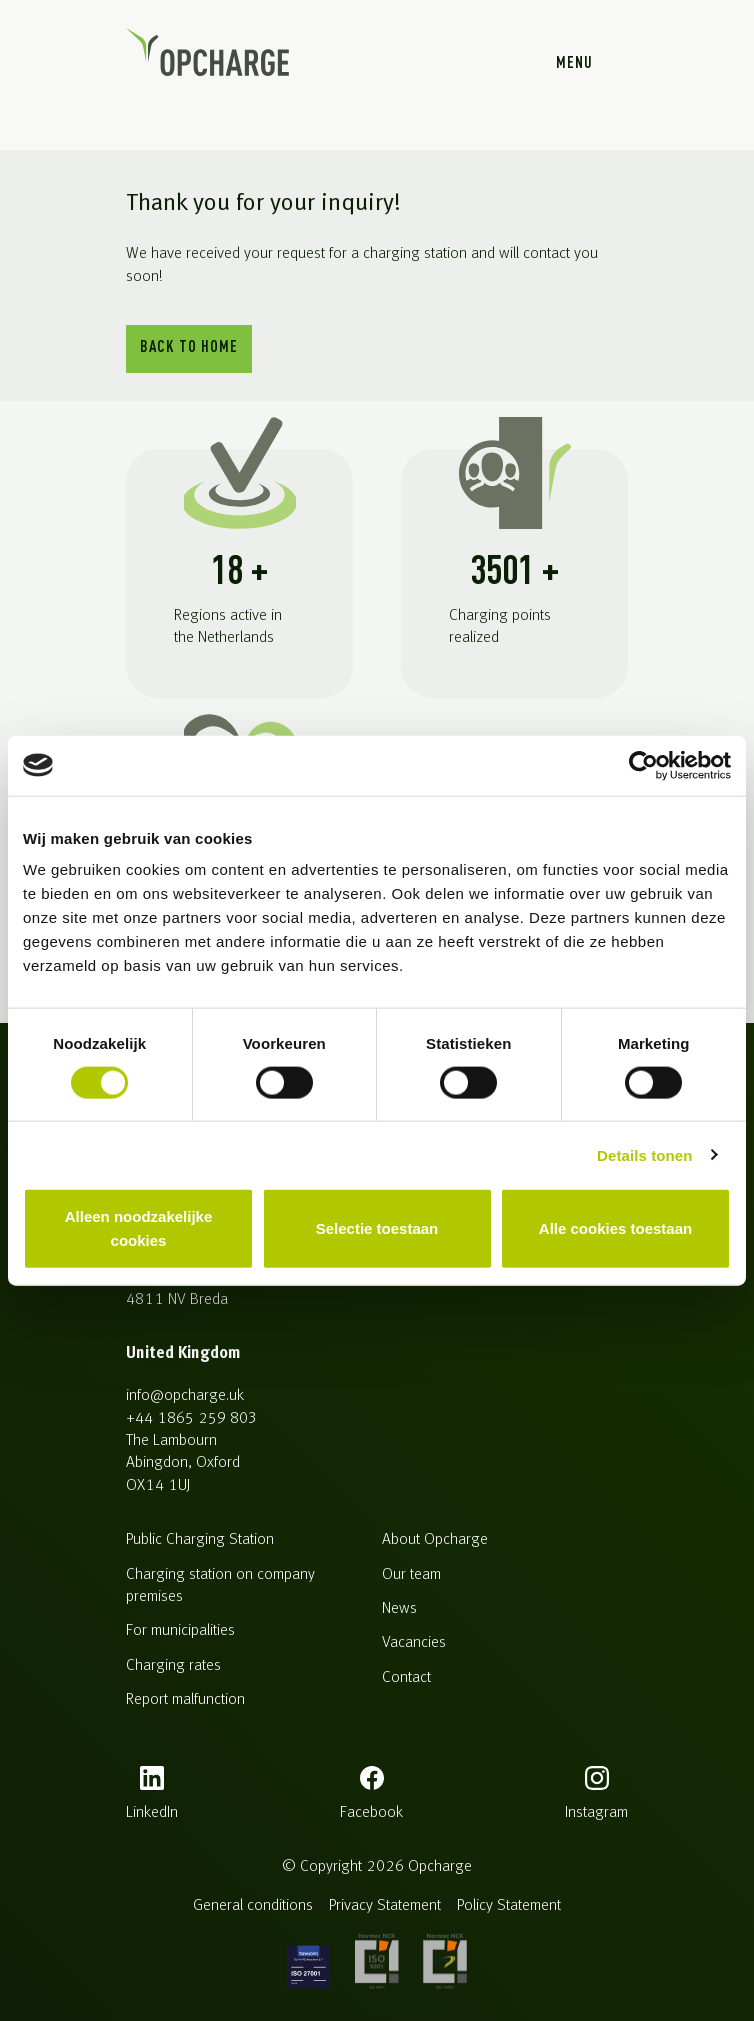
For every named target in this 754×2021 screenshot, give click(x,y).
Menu (574, 64)
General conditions (253, 1906)
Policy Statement (509, 1906)
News (399, 1609)
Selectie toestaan (377, 1228)
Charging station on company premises (220, 1586)
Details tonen (644, 1154)
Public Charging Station (200, 1540)
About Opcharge (435, 1540)
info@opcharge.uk (185, 1396)
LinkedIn (152, 1813)
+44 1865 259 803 (191, 1419)
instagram (596, 1813)
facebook (371, 1813)
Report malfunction (185, 1700)
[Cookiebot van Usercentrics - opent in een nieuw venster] (643, 765)
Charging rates (173, 1666)
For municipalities (180, 1631)
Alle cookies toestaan (615, 1228)
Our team (411, 1575)
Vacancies (414, 1643)
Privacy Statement (385, 1906)
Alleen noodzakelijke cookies (139, 1228)
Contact (406, 1678)
